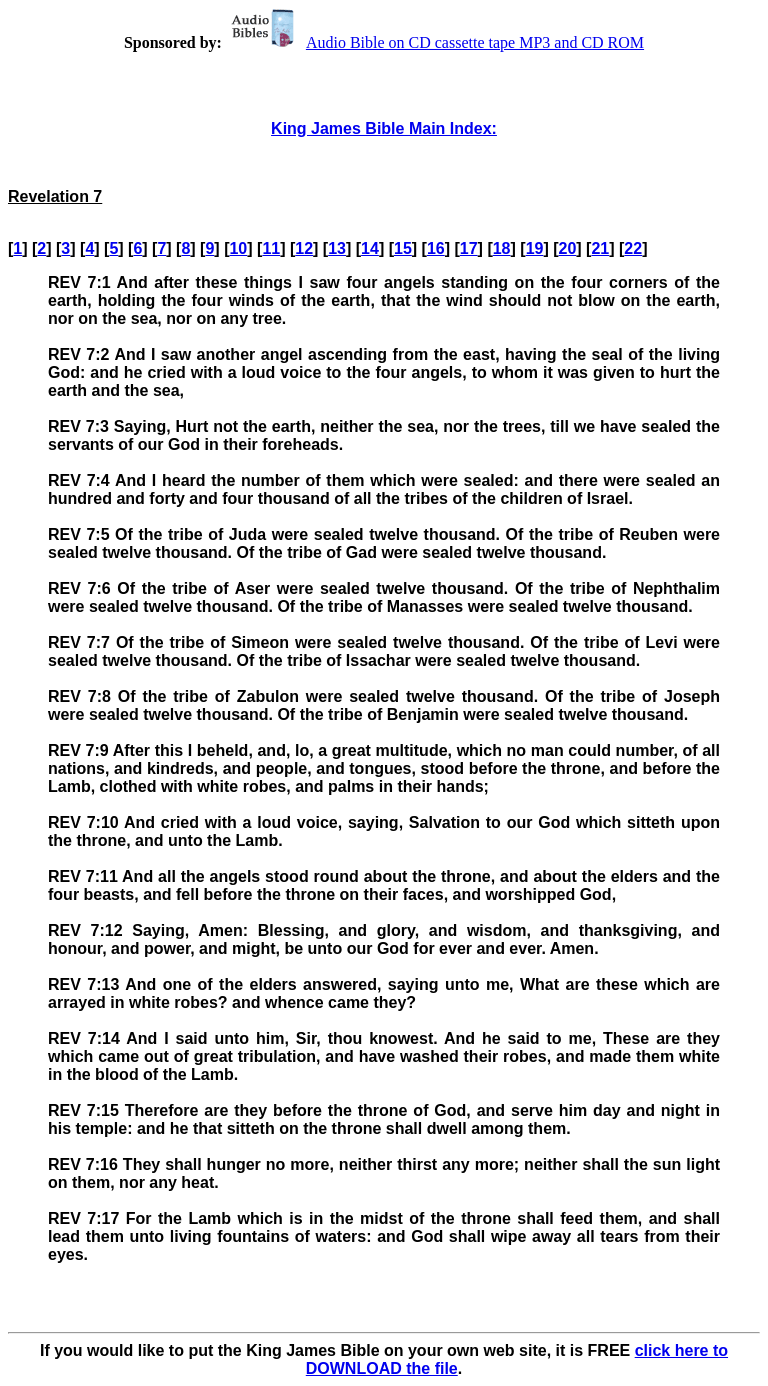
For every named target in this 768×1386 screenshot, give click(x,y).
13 (337, 248)
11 (271, 248)
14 (370, 248)
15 (403, 248)
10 (238, 248)
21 (600, 248)
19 (535, 248)
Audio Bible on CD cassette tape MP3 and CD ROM (435, 42)
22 (633, 248)
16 (436, 248)
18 (502, 248)
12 (304, 248)
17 (469, 248)
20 (568, 248)
